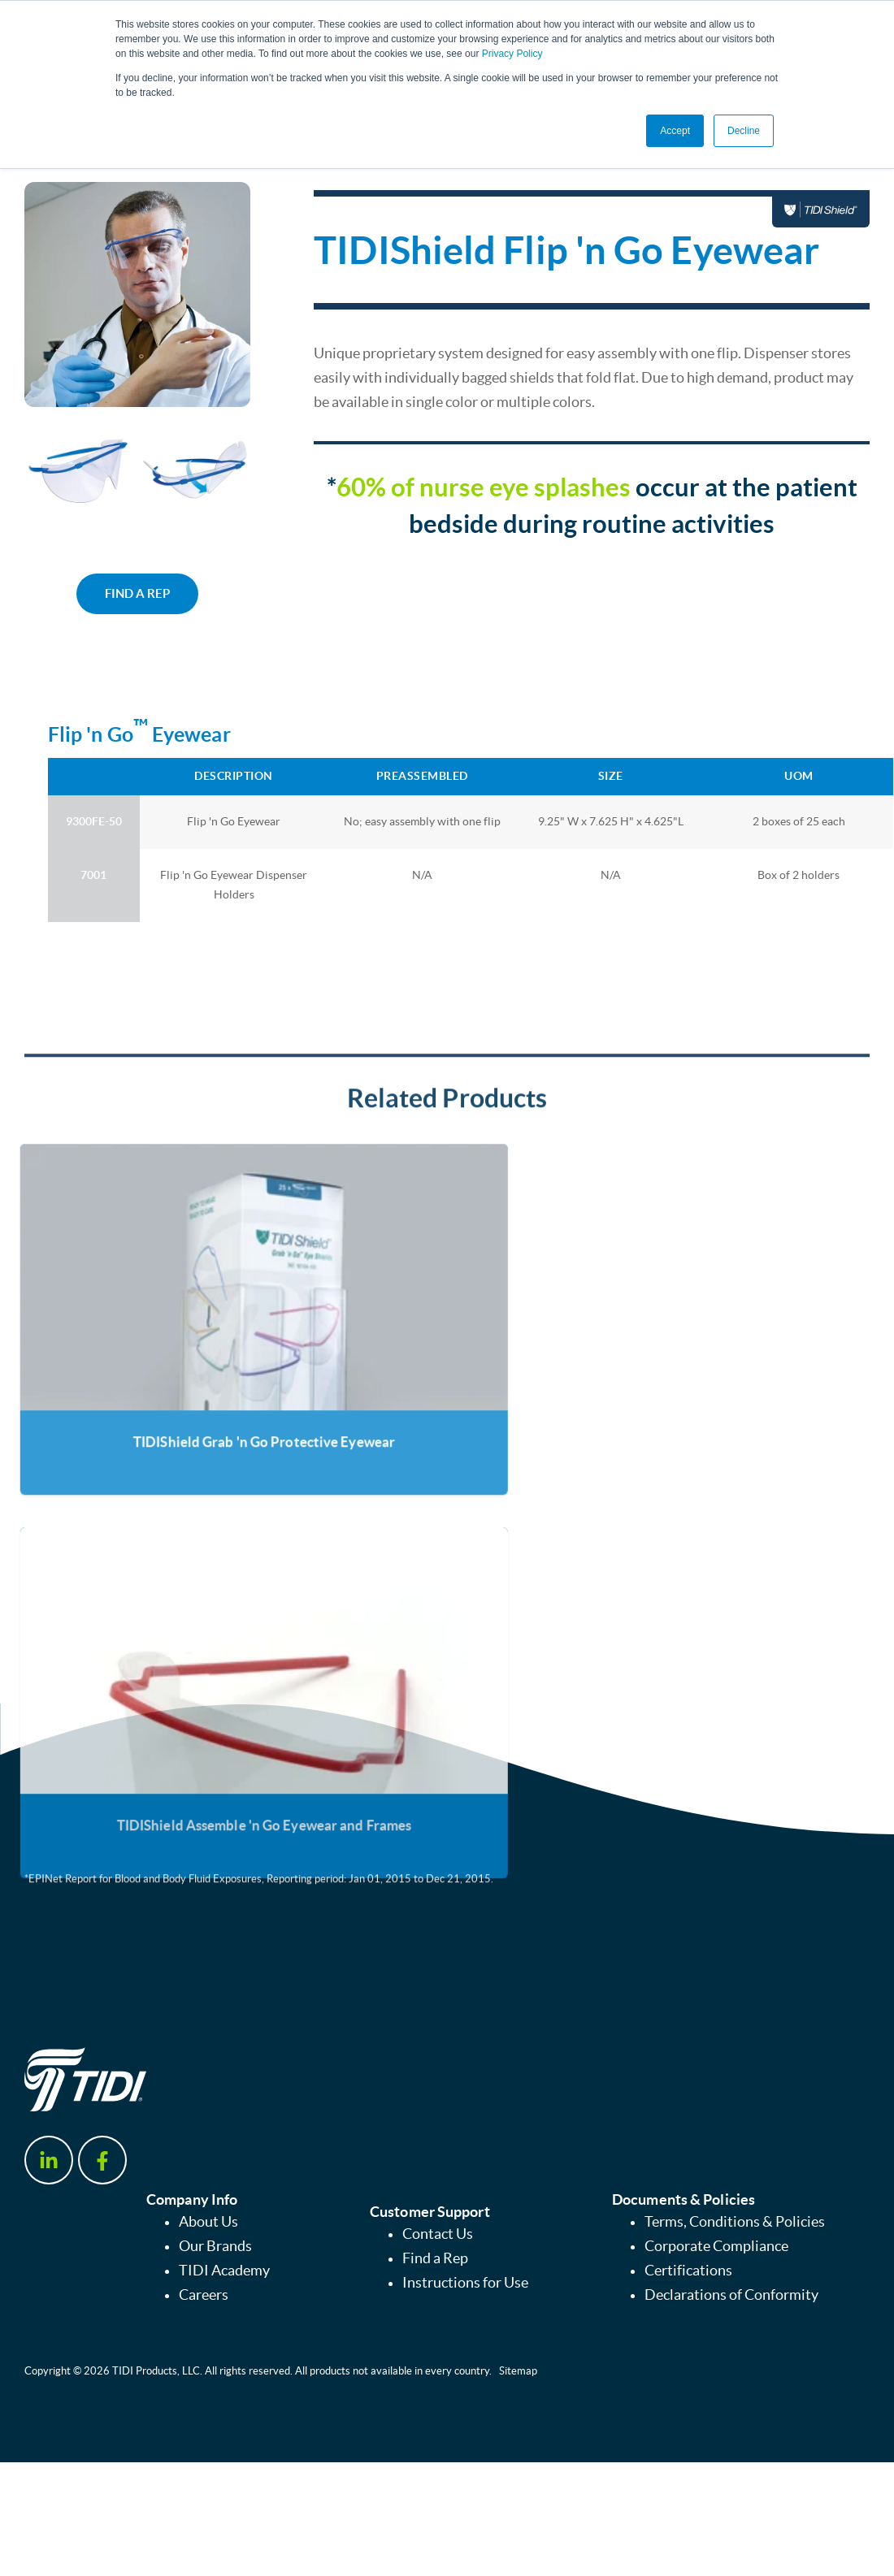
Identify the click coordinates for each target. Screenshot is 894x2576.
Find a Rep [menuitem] (435, 2258)
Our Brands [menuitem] (215, 2246)
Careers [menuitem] (203, 2295)
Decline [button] (743, 130)
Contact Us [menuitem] (437, 2234)
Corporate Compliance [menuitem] (716, 2246)
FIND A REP (137, 593)
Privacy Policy (512, 53)
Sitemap (518, 2371)
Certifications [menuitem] (688, 2270)
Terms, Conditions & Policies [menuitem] (734, 2222)
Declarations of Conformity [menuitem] (731, 2295)
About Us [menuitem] (208, 2222)
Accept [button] (675, 130)
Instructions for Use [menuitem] (465, 2283)
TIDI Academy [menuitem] (224, 2270)
